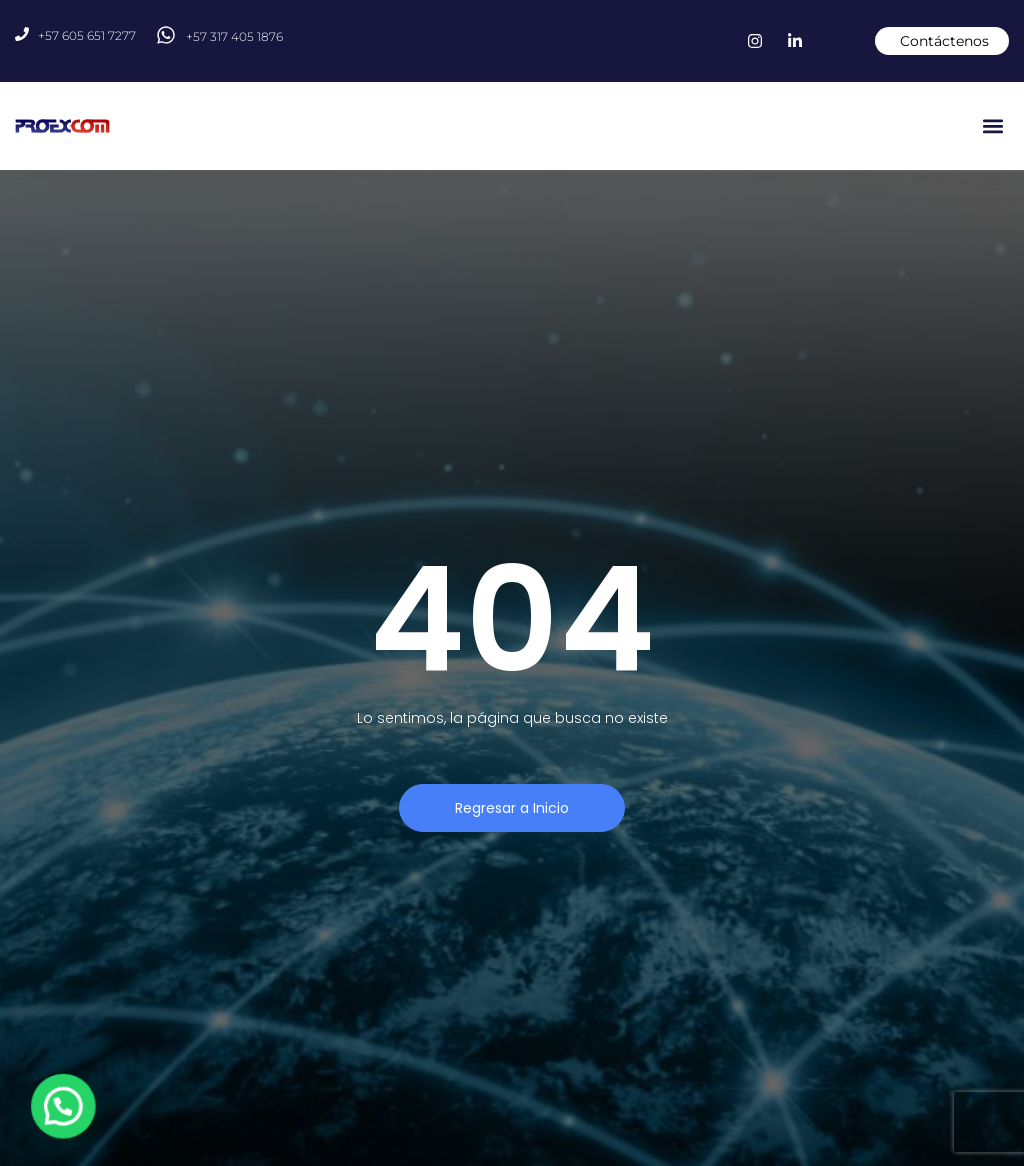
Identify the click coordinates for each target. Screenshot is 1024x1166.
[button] (992, 126)
